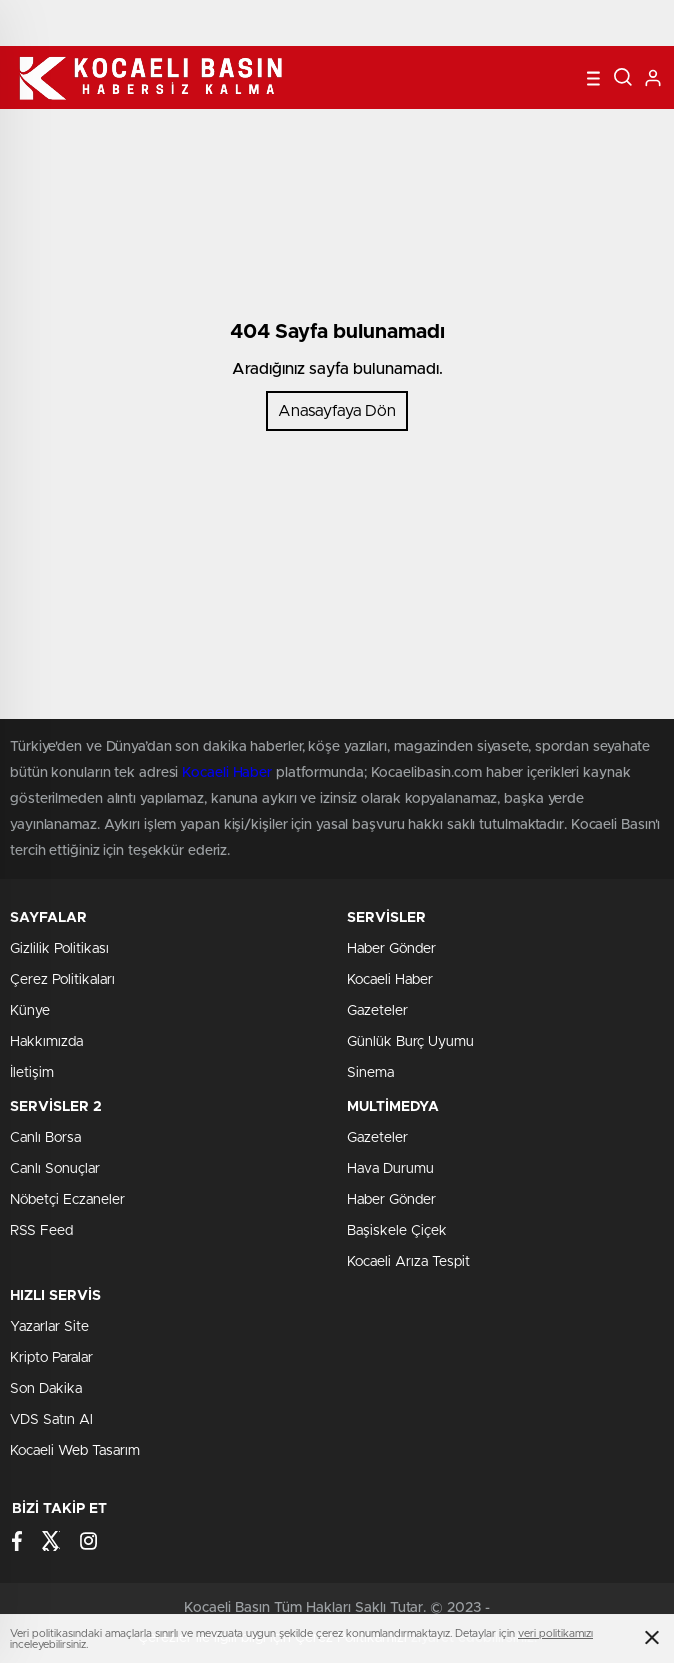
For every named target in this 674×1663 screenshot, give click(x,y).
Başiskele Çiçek (397, 1231)
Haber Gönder (391, 949)
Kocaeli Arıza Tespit (408, 1262)
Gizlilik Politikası (59, 949)
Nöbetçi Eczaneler (67, 1200)
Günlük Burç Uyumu (410, 1042)
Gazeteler (377, 1011)
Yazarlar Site (49, 1327)
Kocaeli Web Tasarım (75, 1451)
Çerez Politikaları (62, 980)
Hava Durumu (390, 1169)
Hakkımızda (46, 1042)
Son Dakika (46, 1389)
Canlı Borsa (45, 1138)
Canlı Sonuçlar (55, 1169)
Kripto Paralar (51, 1358)
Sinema (370, 1073)
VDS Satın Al (51, 1420)
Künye (30, 1011)
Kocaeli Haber (390, 980)
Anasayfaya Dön (337, 411)
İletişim (32, 1073)
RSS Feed (41, 1231)
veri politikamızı (555, 1633)
